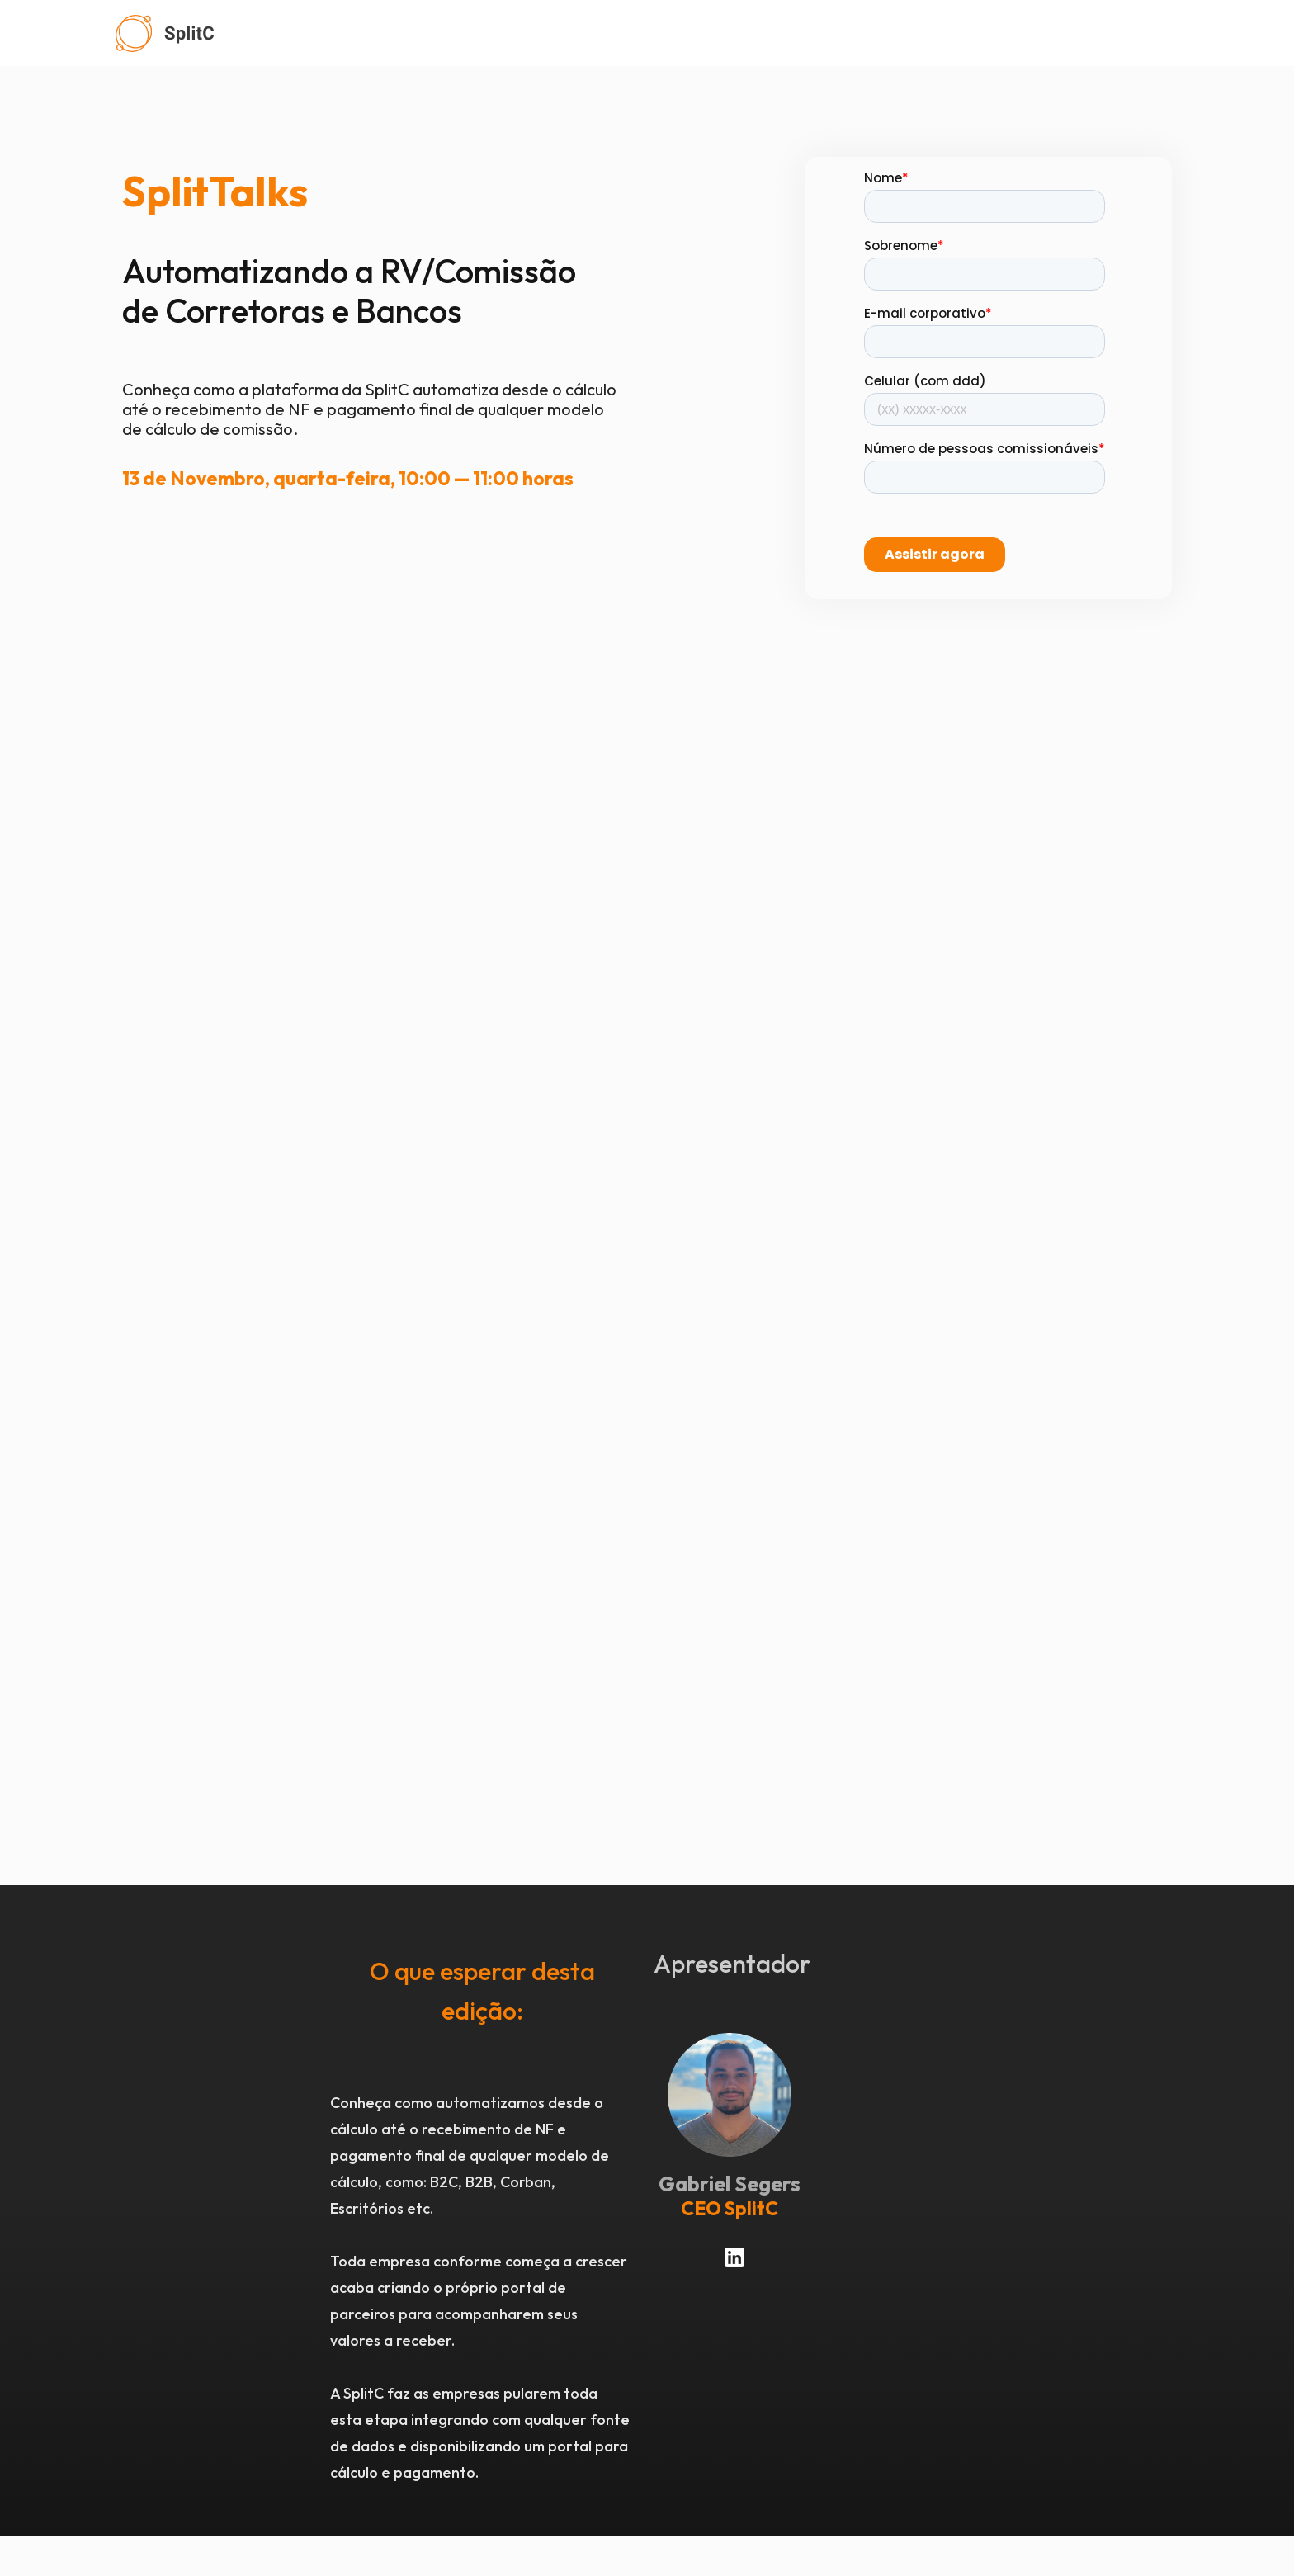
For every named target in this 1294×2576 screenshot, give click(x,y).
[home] (678, 33)
